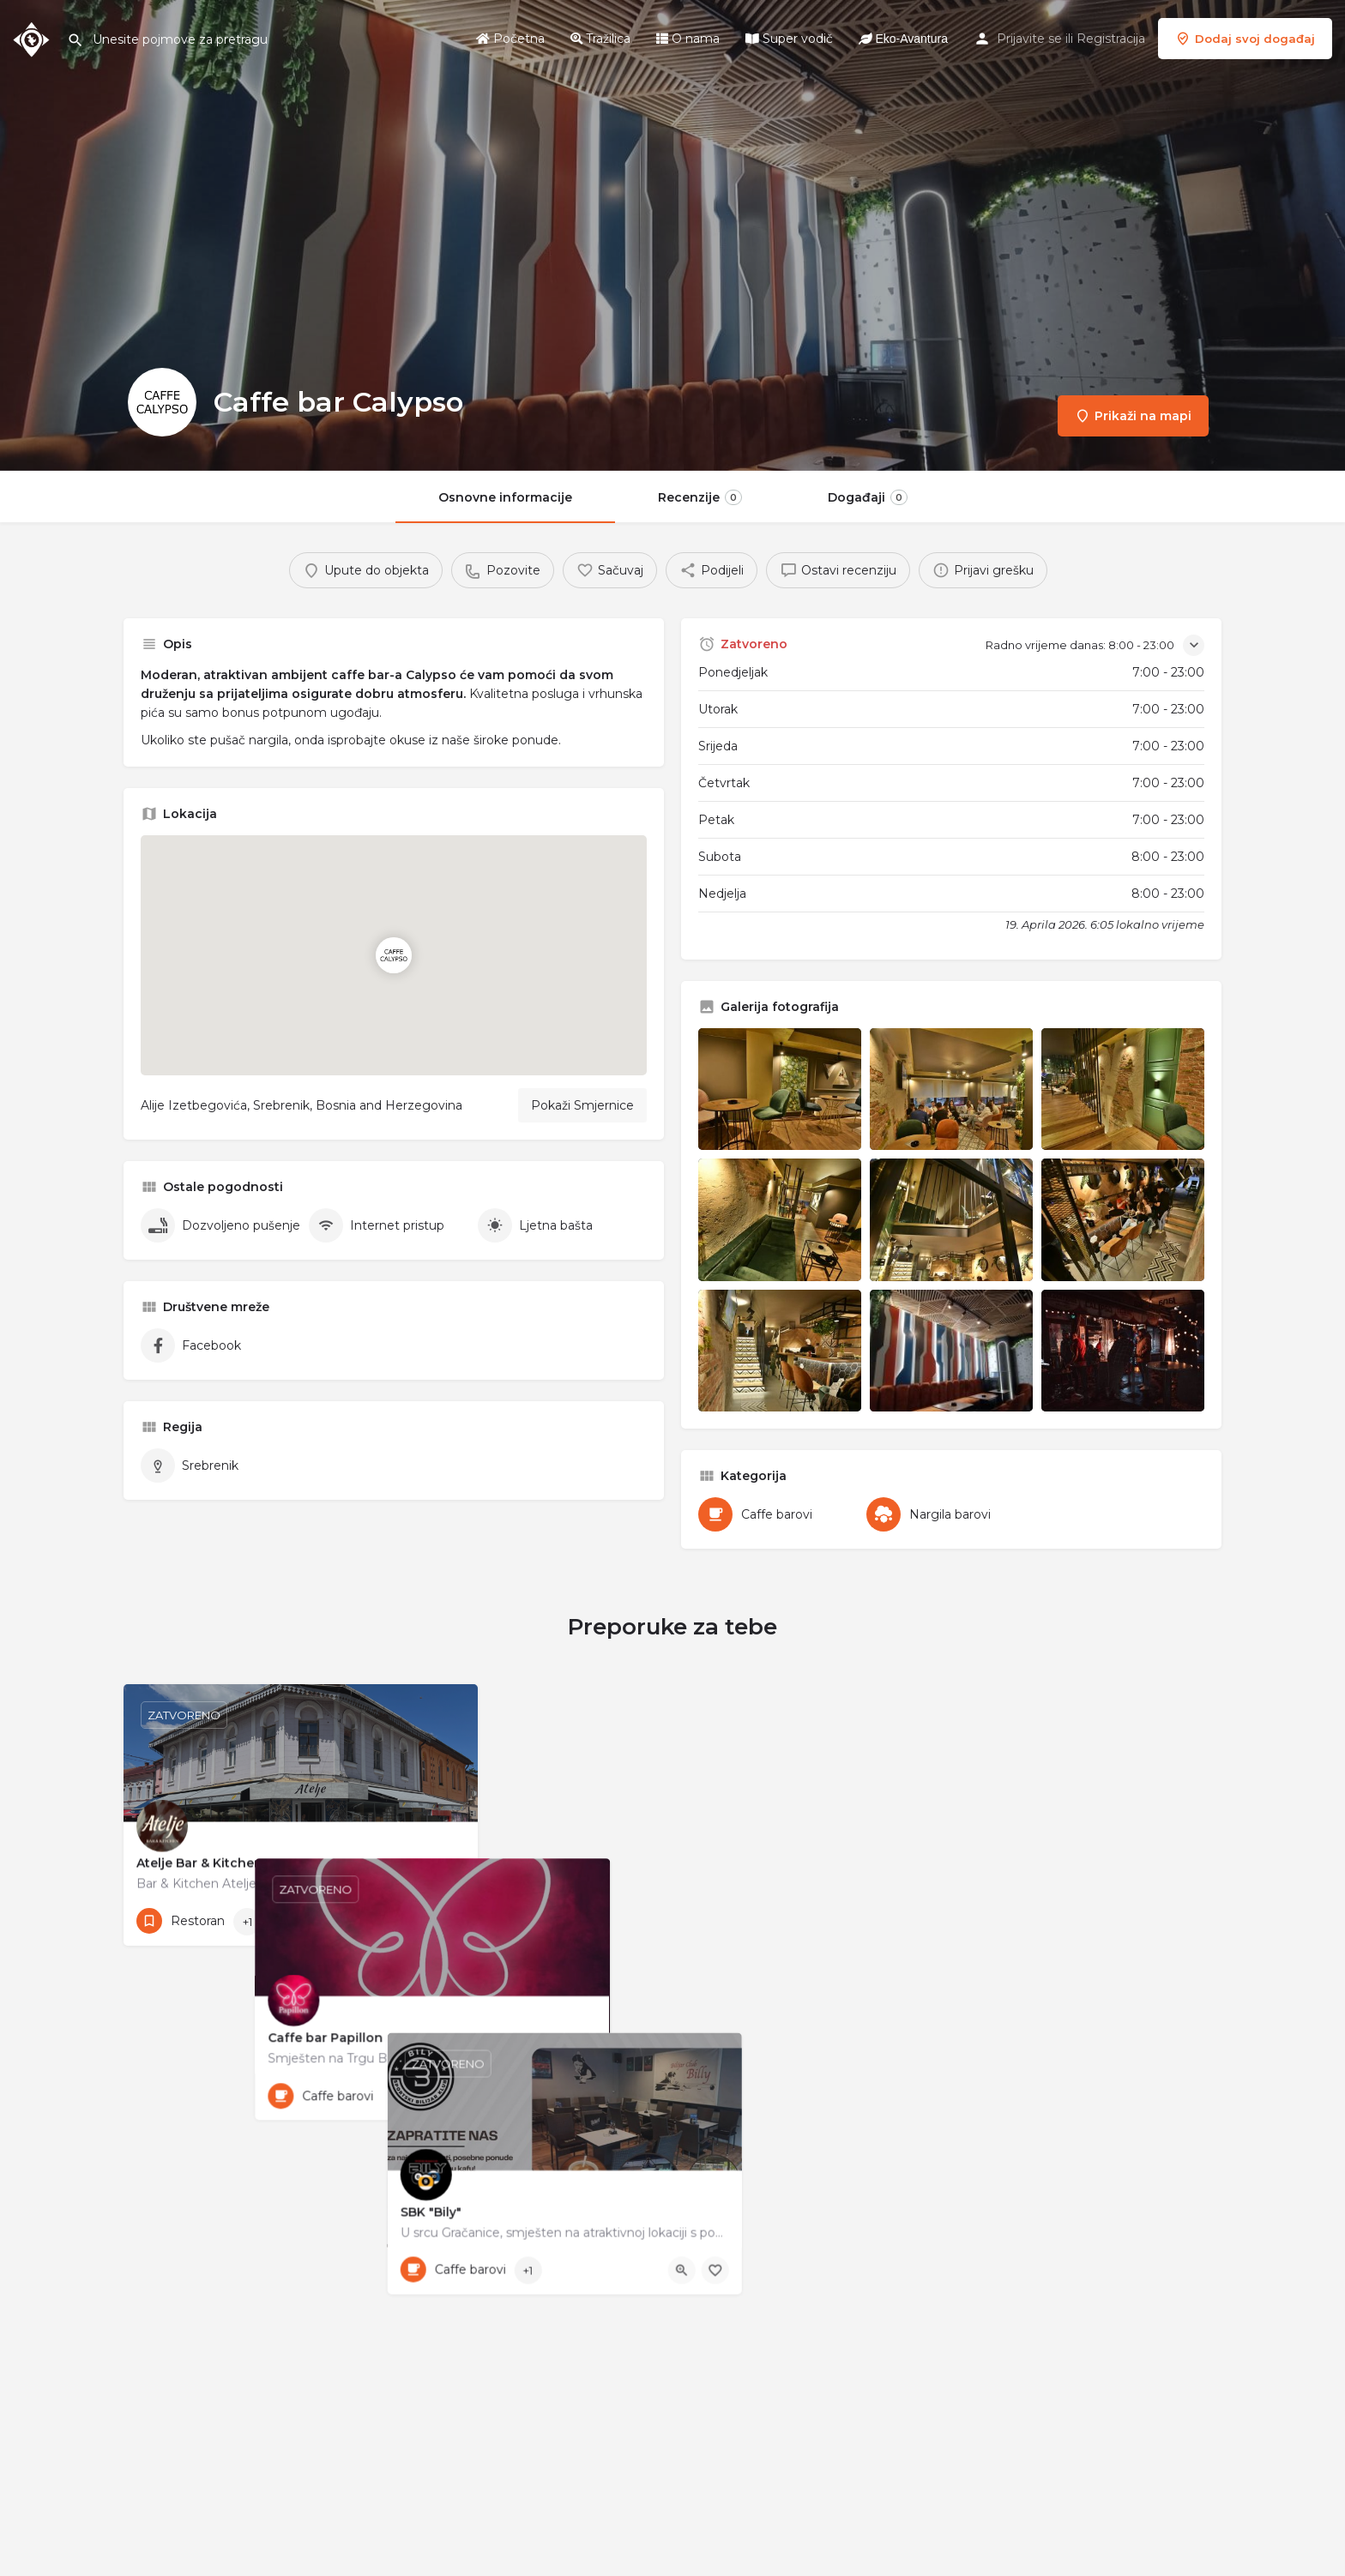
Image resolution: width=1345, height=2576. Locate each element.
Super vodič (789, 38)
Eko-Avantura (903, 38)
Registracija (1111, 38)
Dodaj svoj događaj (1245, 38)
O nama (688, 38)
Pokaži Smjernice (582, 1105)
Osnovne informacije (505, 497)
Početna (510, 38)
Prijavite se (1029, 38)
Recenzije (700, 497)
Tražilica (600, 38)
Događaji (868, 497)
